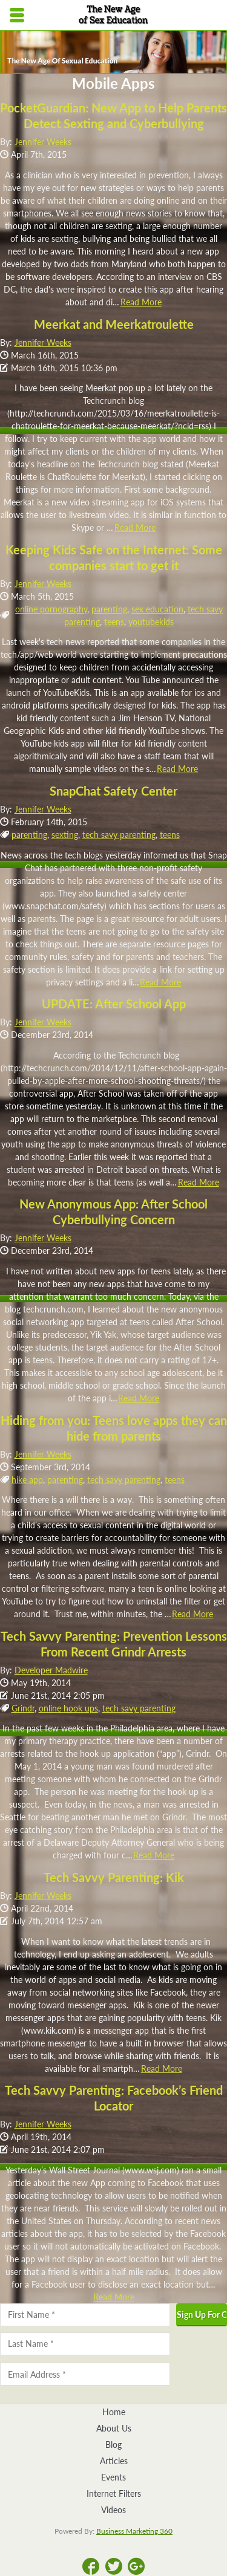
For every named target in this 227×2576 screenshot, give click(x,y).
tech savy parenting (119, 834)
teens (114, 622)
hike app (27, 1480)
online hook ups (68, 1708)
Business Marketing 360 (134, 2530)
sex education (157, 609)
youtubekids (151, 622)
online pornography (51, 609)
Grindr (23, 1708)
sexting (64, 834)
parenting (109, 609)
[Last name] (85, 2343)
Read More (141, 302)
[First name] (85, 2314)
